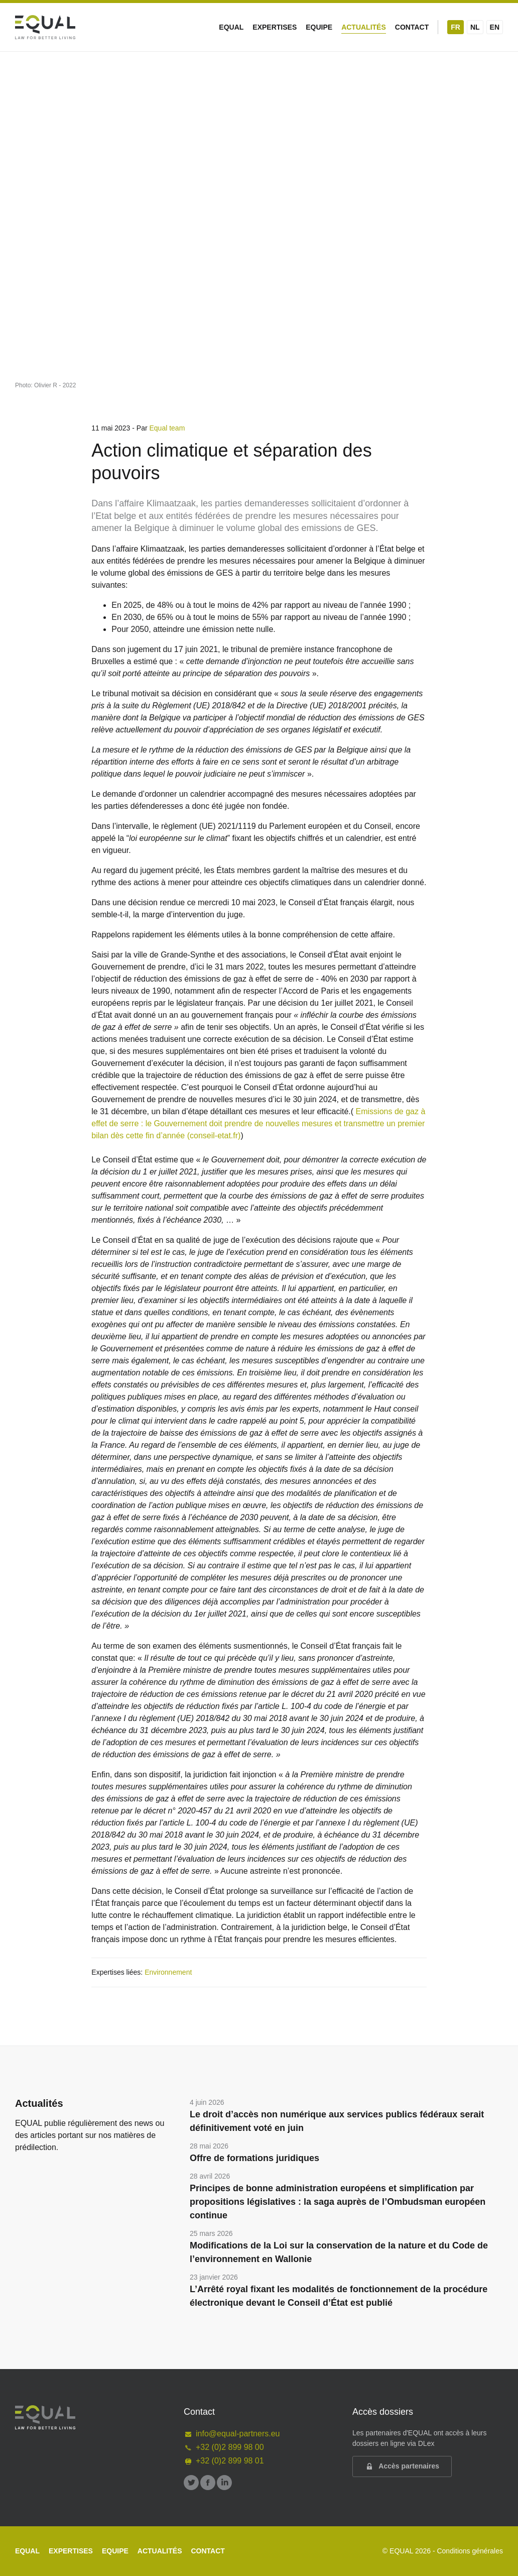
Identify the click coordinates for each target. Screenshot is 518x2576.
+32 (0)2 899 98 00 (224, 2447)
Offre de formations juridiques (254, 2158)
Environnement (168, 1972)
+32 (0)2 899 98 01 (224, 2460)
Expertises (274, 27)
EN (494, 27)
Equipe (319, 27)
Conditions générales (470, 2551)
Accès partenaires (402, 2466)
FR (455, 27)
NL (475, 27)
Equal (231, 27)
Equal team (167, 428)
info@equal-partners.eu (232, 2433)
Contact (412, 27)
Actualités (363, 27)
